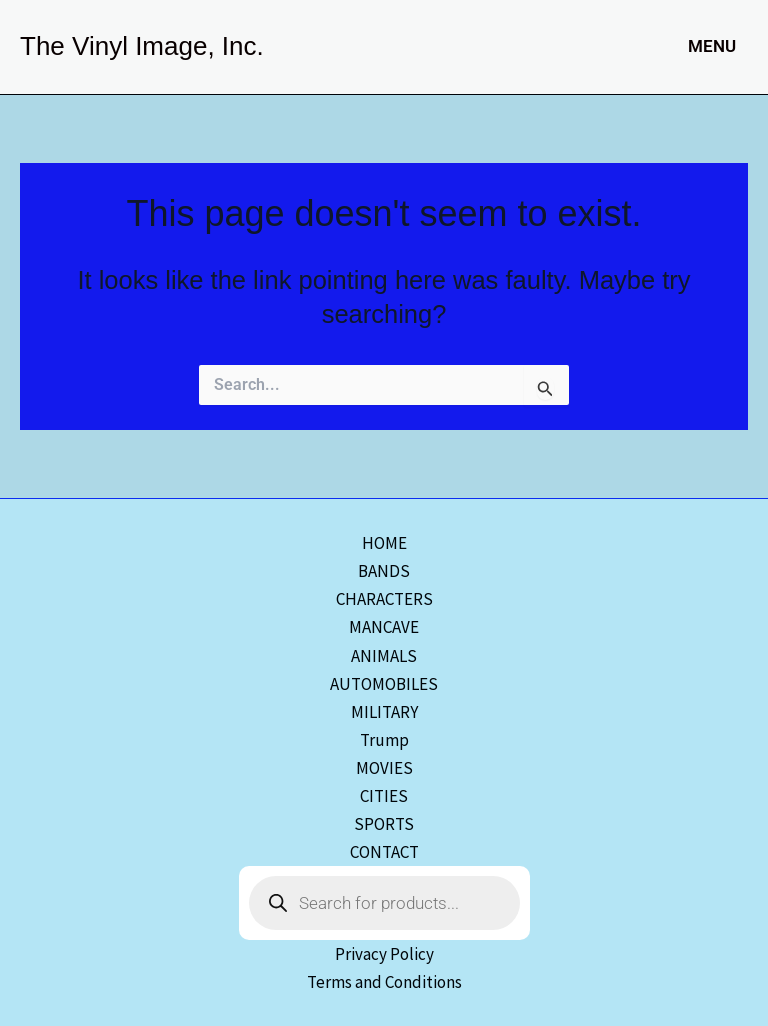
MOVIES (384, 768)
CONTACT (384, 852)
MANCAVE (384, 627)
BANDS (384, 571)
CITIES (384, 796)
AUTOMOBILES (384, 684)
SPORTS (384, 824)
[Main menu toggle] (707, 46)
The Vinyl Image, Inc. (142, 46)
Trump (384, 740)
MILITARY (384, 712)
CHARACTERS (384, 599)
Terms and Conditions (384, 982)
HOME (384, 543)
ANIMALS (384, 656)
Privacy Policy (384, 954)
